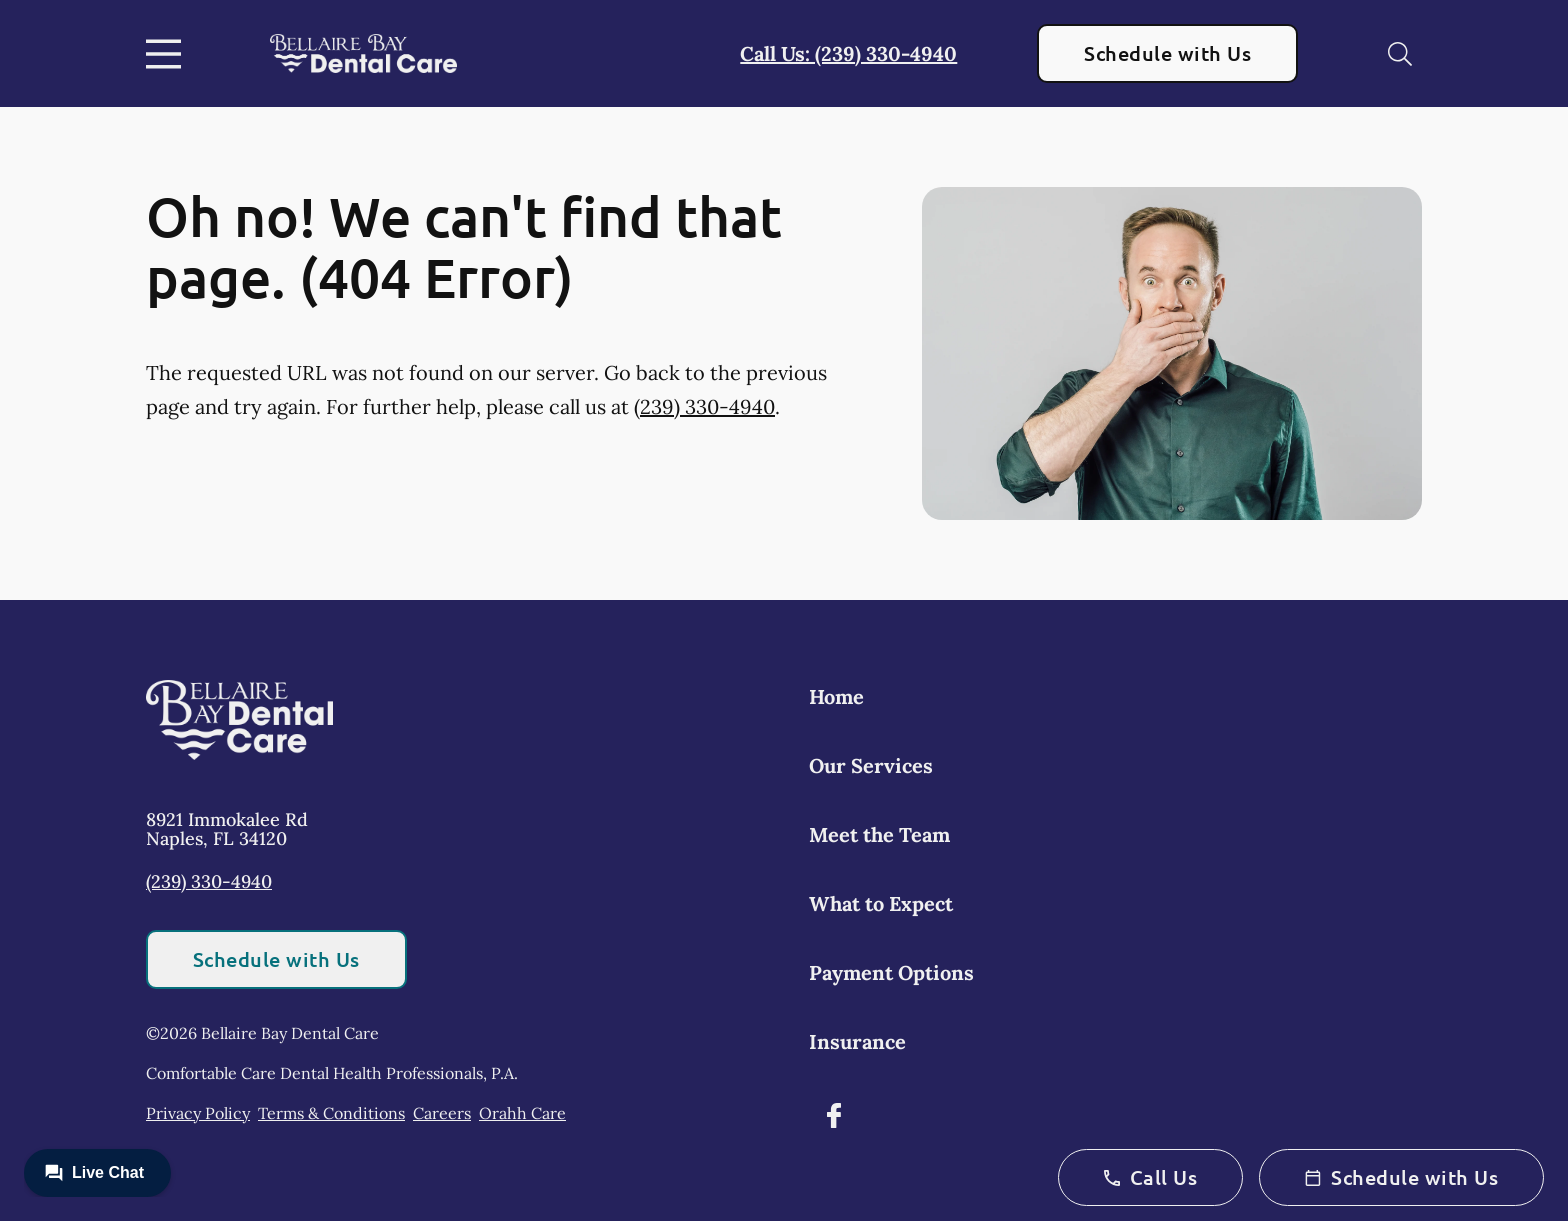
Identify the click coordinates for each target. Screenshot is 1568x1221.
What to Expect (881, 903)
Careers (442, 1113)
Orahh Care (522, 1113)
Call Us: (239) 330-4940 (848, 53)
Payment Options (891, 972)
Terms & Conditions (331, 1113)
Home (836, 696)
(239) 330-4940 (704, 406)
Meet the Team (879, 834)
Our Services (871, 765)
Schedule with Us (1167, 53)
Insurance (857, 1041)
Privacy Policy (198, 1113)
